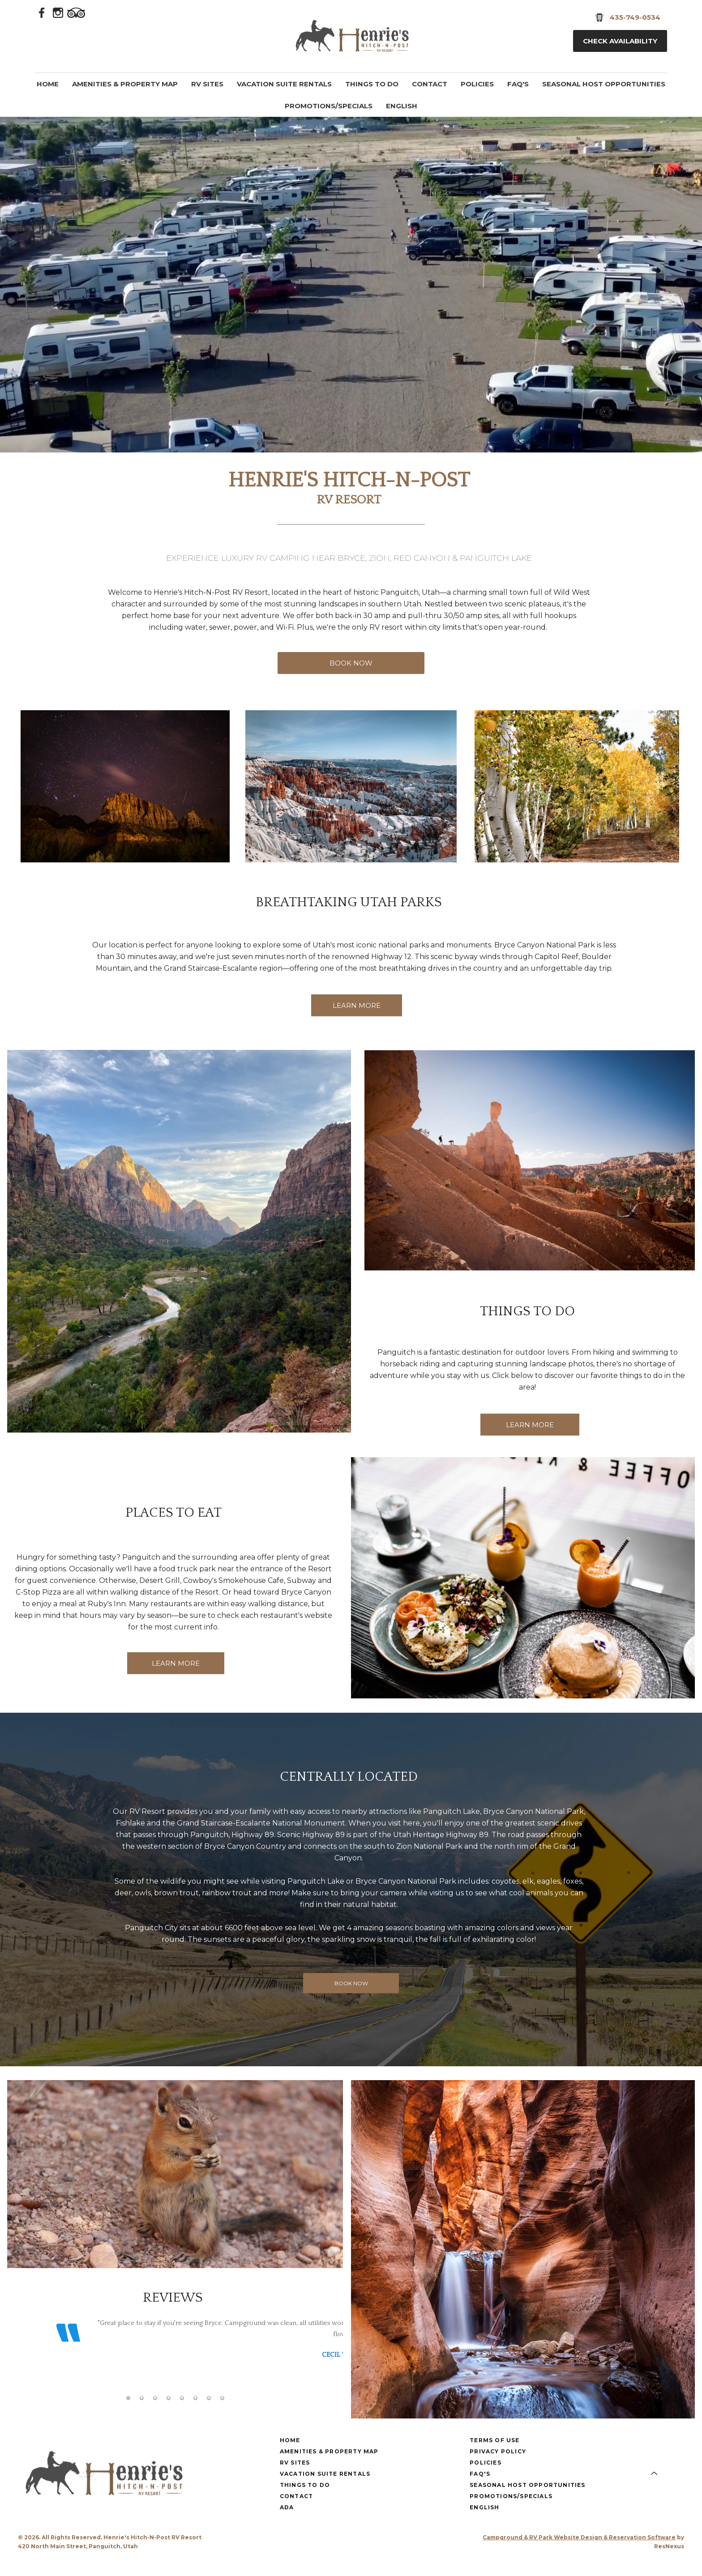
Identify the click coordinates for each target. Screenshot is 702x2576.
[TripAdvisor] (76, 12)
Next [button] (327, 2364)
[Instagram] (58, 12)
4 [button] (168, 2412)
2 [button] (141, 2412)
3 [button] (154, 2412)
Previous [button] (23, 2364)
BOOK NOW (351, 662)
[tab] (128, 2412)
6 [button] (195, 2412)
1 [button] (128, 2412)
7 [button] (208, 2412)
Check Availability (620, 41)
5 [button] (181, 2412)
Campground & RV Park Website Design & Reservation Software (579, 2551)
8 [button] (222, 2412)
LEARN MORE (357, 1005)
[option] (175, 2350)
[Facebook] (42, 12)
